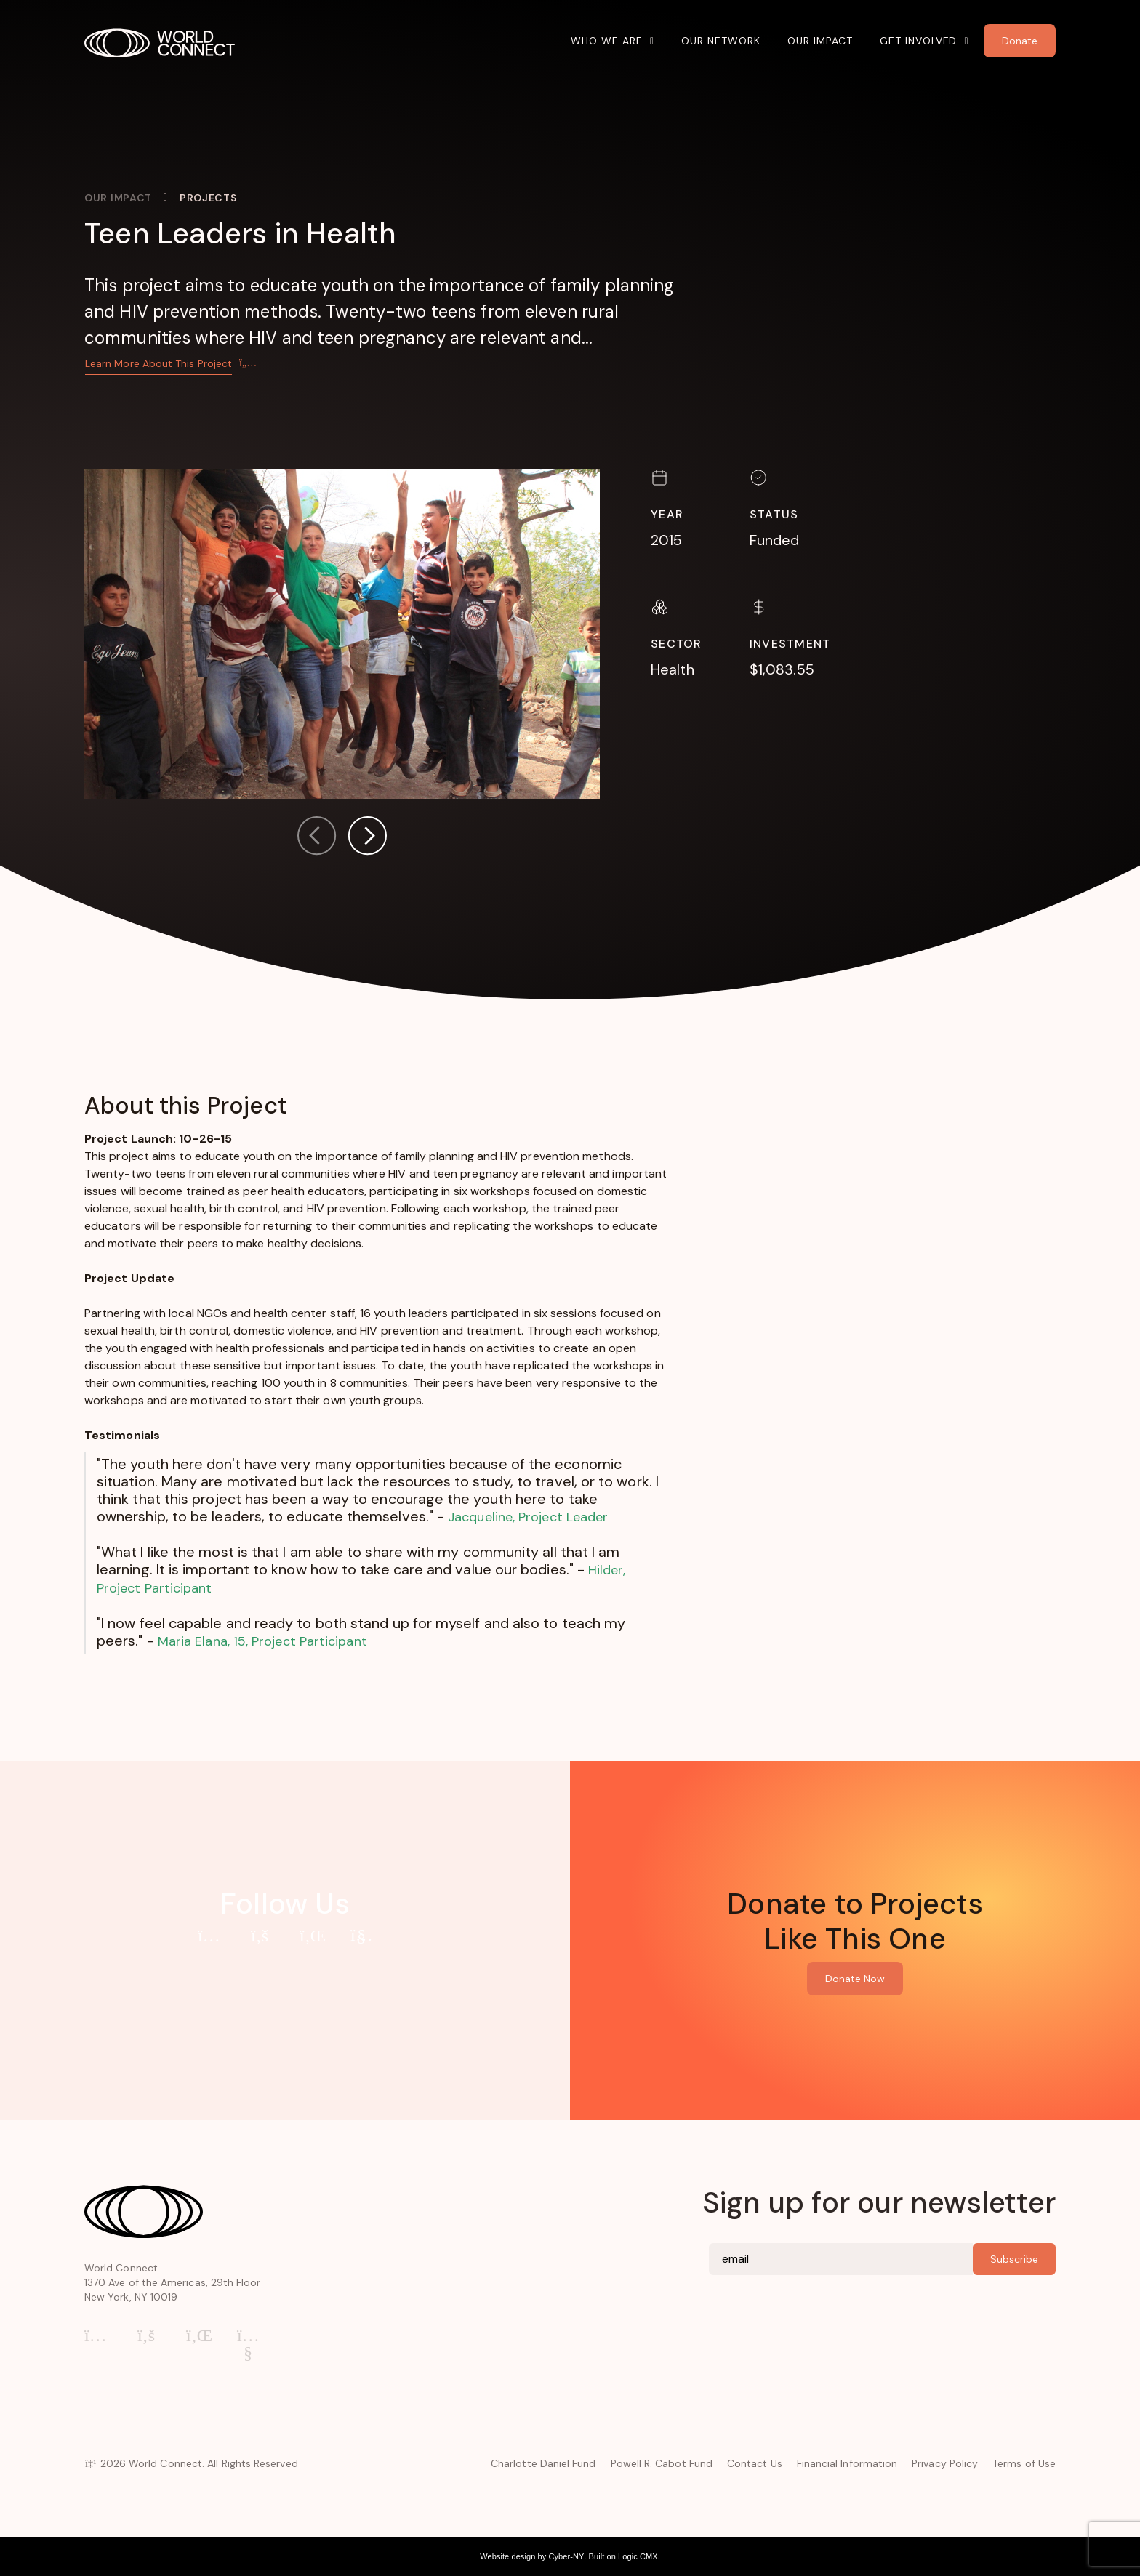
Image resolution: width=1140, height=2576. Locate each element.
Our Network (720, 40)
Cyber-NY (566, 2556)
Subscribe (1014, 2259)
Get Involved (919, 40)
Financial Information (847, 2463)
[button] (367, 838)
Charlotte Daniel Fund (543, 2463)
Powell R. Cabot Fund (661, 2463)
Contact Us (754, 2463)
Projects (208, 197)
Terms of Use (1024, 2463)
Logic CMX (638, 2556)
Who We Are (607, 40)
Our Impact (820, 40)
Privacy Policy (945, 2463)
